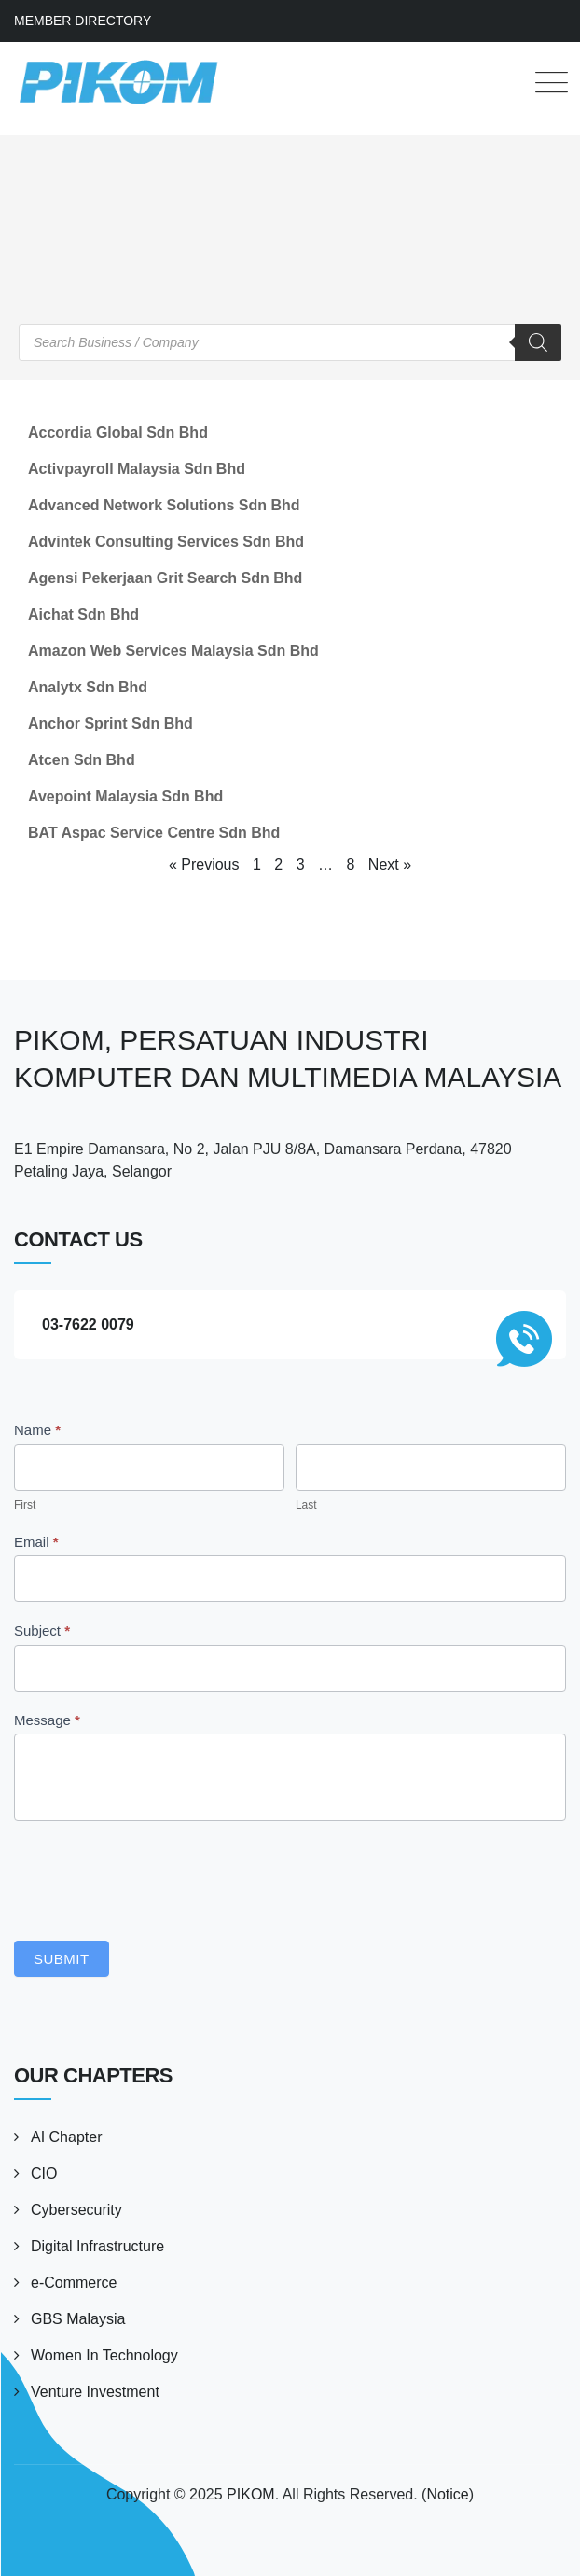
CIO (44, 2173)
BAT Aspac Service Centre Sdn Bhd (154, 833)
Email (36, 1542)
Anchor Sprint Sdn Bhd (110, 723)
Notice (447, 2494)
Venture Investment (95, 2392)
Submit (62, 1959)
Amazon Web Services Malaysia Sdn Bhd (173, 651)
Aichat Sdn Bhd (83, 614)
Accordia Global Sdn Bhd (118, 432)
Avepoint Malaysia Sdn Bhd (125, 796)
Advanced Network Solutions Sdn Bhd (164, 505)
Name (37, 1430)
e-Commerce (74, 2283)
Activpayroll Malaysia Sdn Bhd (136, 469)
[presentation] (155, 1876)
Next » (389, 864)
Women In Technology (104, 2355)
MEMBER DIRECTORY (82, 20)
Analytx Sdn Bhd (87, 687)
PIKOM (251, 2494)
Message (47, 1720)
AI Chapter (66, 2137)
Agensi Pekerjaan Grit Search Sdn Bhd (165, 578)
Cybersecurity (76, 2210)
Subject (42, 1630)
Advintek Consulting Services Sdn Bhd (166, 542)
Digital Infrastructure (97, 2246)
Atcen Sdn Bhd (81, 760)
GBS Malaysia (78, 2319)
